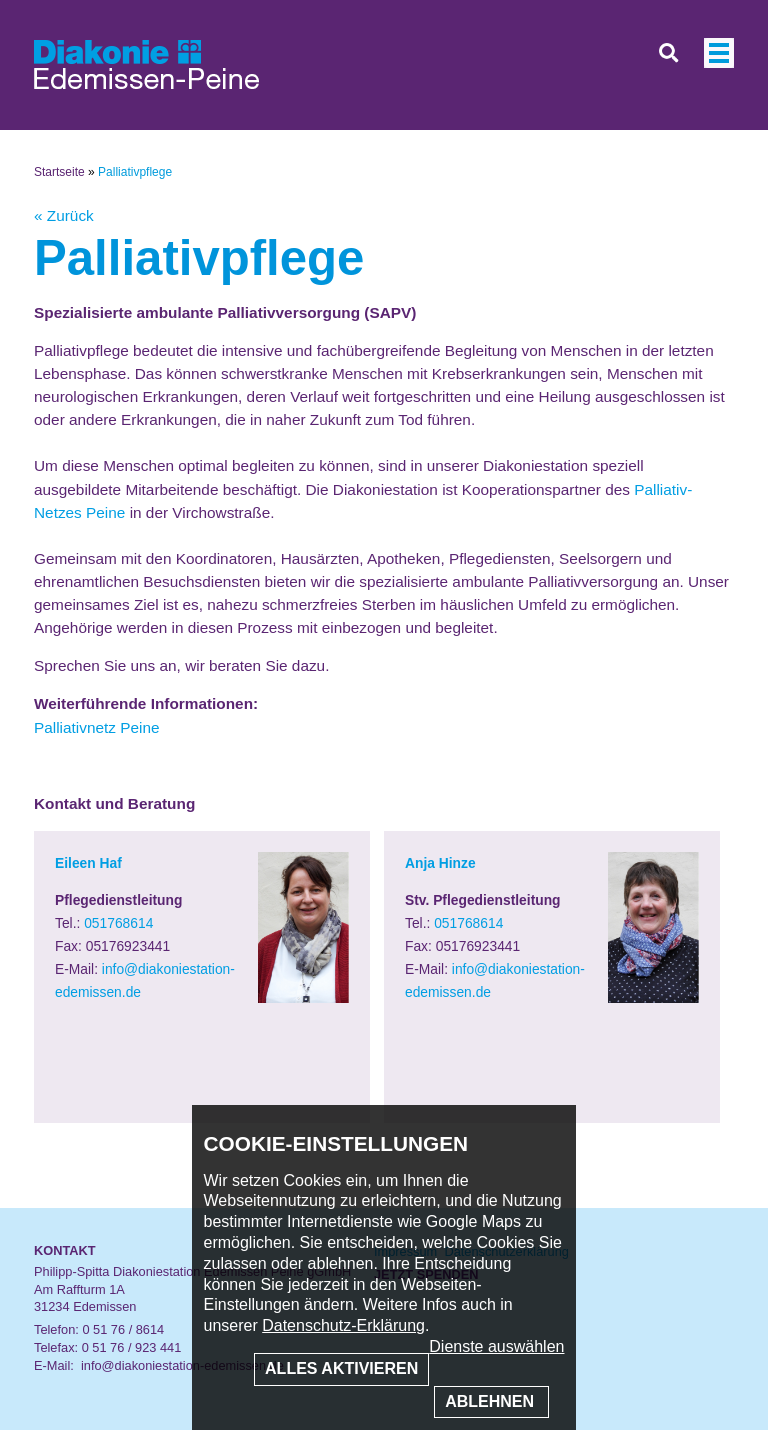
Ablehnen (491, 1401)
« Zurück (64, 215)
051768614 (118, 923)
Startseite (59, 172)
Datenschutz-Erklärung (343, 1325)
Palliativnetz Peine (97, 727)
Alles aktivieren (341, 1368)
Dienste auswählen (496, 1346)
